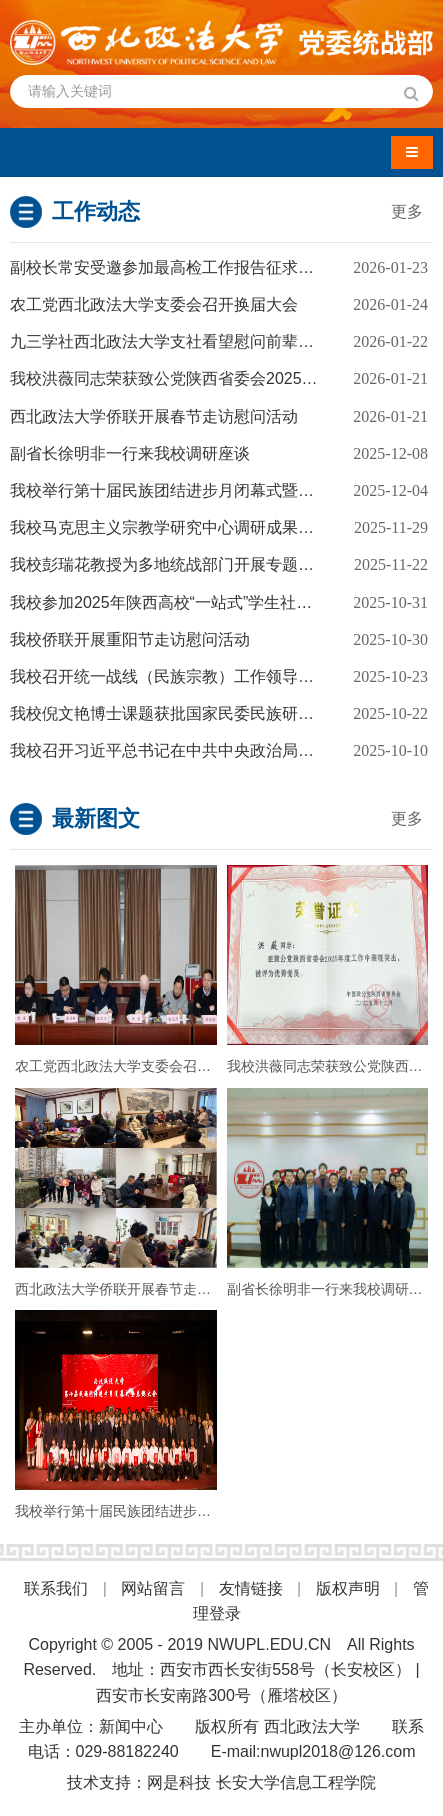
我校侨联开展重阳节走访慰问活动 (130, 639)
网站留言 (153, 1588)
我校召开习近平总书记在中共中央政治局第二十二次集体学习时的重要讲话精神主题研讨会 (221, 750)
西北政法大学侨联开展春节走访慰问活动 (154, 416)
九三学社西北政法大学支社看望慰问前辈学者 (170, 341)
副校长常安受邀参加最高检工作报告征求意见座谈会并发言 (218, 267)
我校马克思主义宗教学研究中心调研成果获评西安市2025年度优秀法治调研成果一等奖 (221, 527)
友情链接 (251, 1588)
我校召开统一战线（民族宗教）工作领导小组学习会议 (202, 676)
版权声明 (348, 1588)
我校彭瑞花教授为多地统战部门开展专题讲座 (170, 564)
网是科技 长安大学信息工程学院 (261, 1782)
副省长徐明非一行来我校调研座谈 (130, 453)
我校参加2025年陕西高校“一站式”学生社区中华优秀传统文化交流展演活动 (221, 602)
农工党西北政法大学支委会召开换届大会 (154, 304)
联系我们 (56, 1588)
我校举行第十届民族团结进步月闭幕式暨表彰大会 (186, 490)
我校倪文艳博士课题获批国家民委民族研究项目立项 (194, 713)
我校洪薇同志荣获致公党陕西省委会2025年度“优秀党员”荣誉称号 (221, 378)
